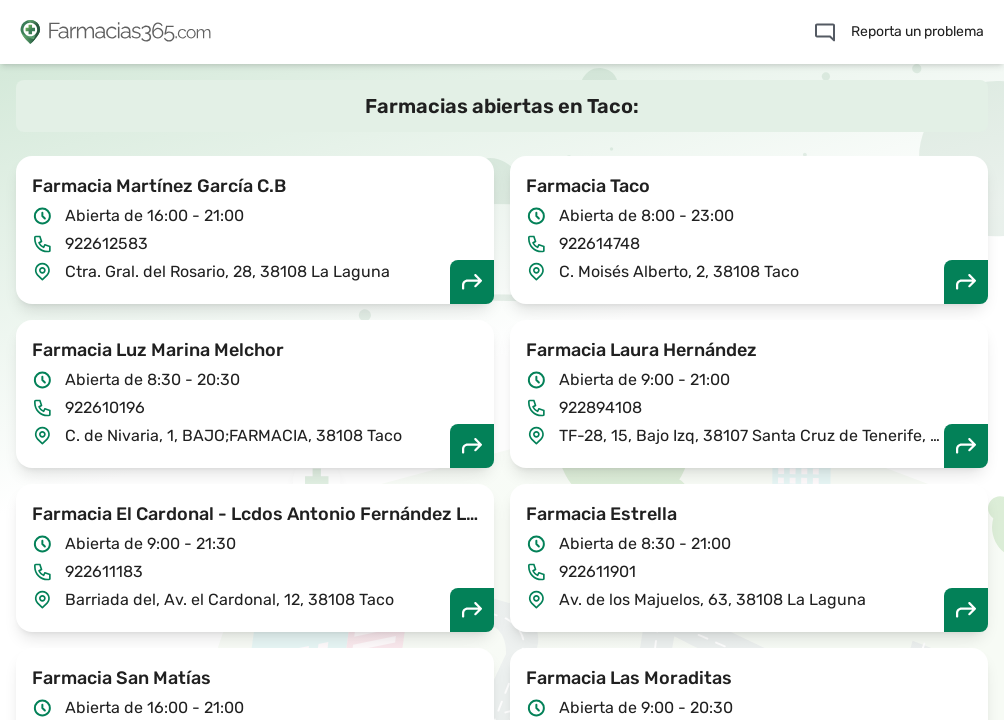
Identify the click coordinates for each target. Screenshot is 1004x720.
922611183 (104, 571)
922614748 (599, 243)
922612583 (106, 243)
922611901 (597, 571)
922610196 (105, 407)
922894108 (600, 407)
